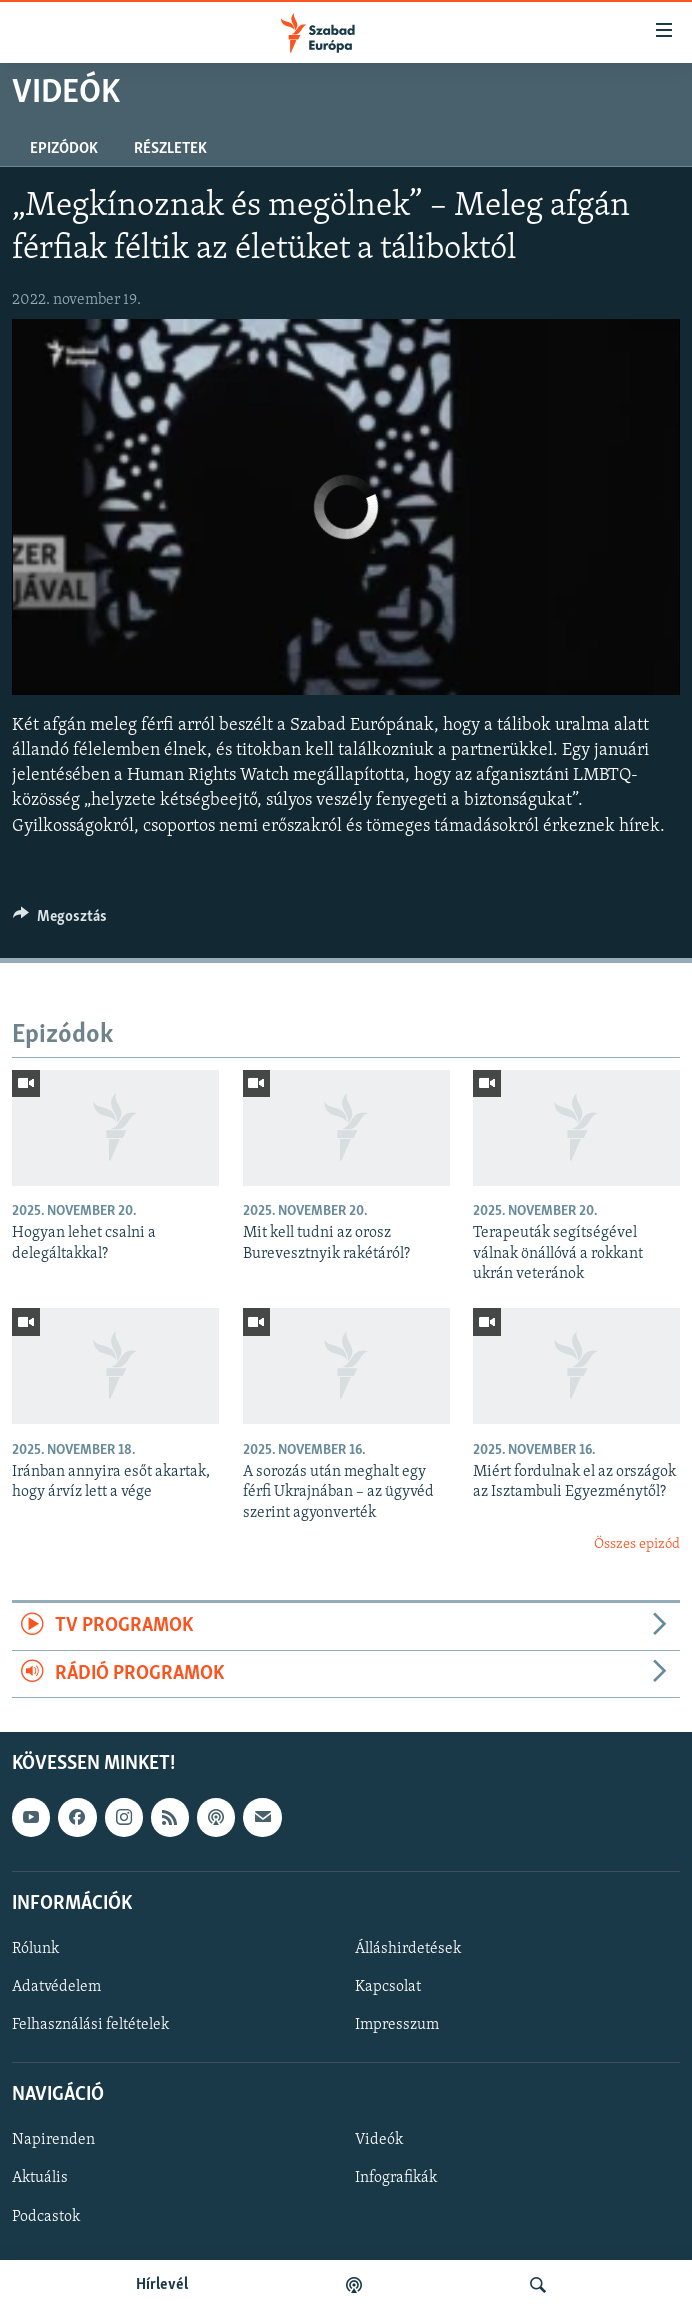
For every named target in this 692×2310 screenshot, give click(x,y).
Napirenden (53, 2141)
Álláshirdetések (408, 1949)
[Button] (60, 921)
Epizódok (64, 149)
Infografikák (396, 2179)
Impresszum (397, 2025)
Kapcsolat (388, 1987)
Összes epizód (637, 1544)
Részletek (170, 149)
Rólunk (35, 1949)
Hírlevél (162, 2285)
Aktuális (40, 2179)
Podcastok (46, 2217)
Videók (379, 2141)
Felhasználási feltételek (90, 2025)
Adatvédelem (56, 1987)
